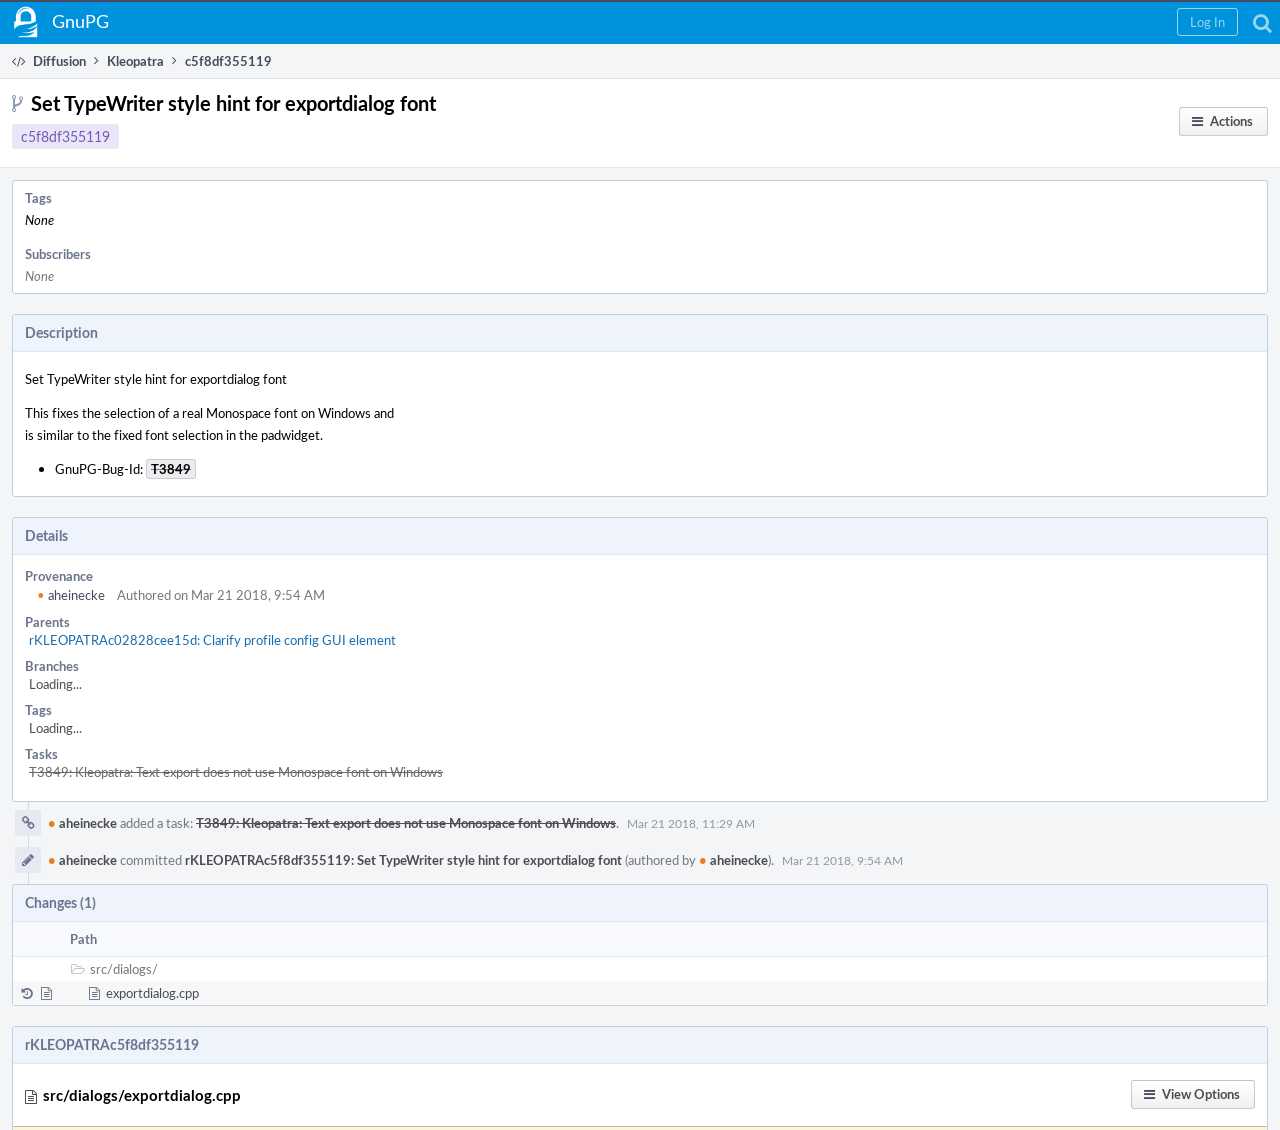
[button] (1207, 22)
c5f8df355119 (65, 136)
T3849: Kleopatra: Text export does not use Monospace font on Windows (236, 772)
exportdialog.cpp (152, 993)
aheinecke (71, 595)
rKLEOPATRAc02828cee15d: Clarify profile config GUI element (212, 640)
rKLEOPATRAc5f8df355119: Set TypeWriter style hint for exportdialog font (403, 860)
